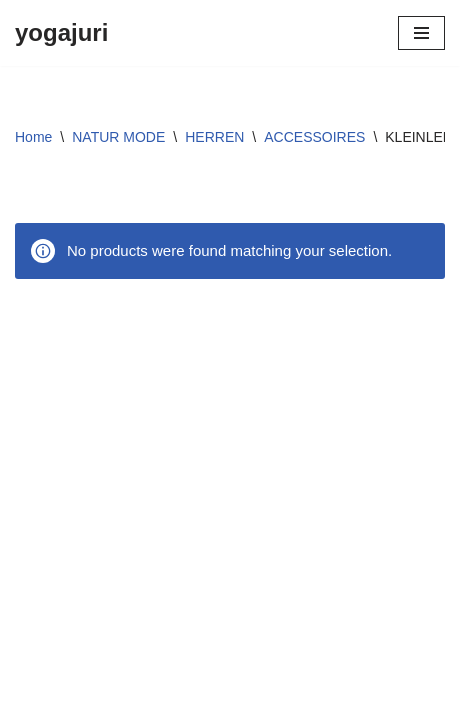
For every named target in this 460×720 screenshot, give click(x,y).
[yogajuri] (61, 33)
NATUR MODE (118, 137)
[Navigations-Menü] (421, 33)
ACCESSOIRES (314, 137)
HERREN (214, 137)
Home (33, 137)
